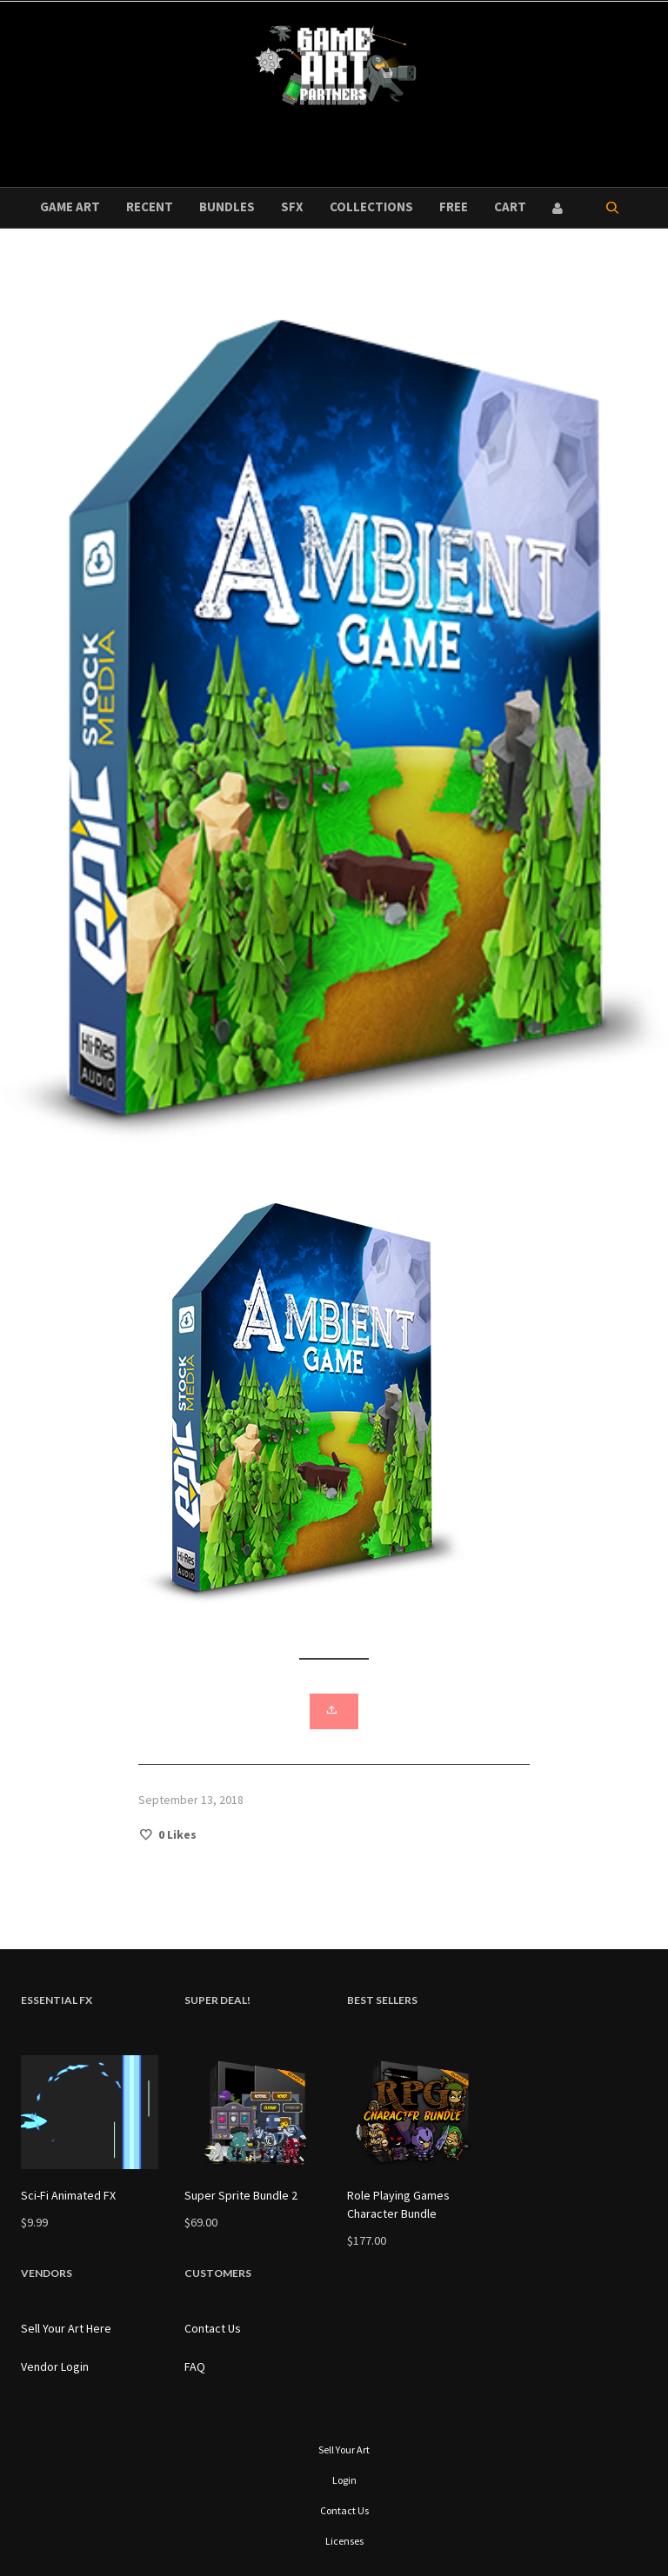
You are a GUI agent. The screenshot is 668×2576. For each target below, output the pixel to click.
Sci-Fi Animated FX (68, 2195)
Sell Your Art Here (66, 2328)
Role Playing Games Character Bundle (398, 2204)
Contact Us (212, 2328)
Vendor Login (55, 2366)
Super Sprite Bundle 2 (240, 2195)
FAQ (194, 2366)
